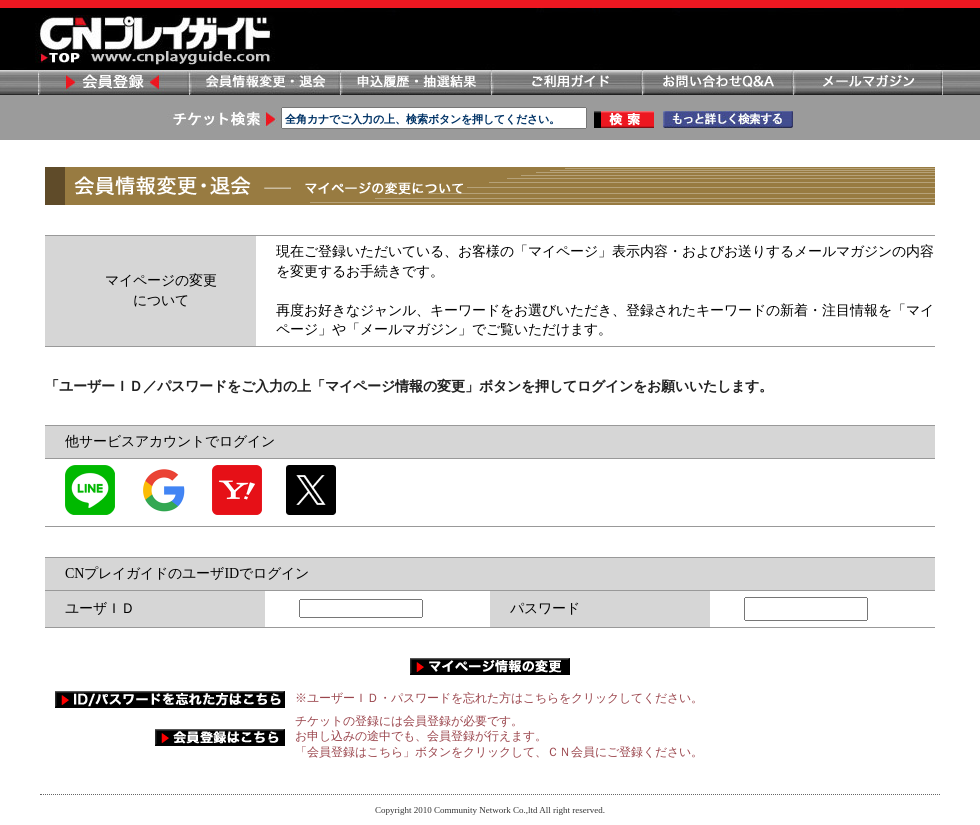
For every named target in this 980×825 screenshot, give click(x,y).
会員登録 (113, 82)
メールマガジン (868, 82)
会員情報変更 (264, 82)
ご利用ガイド (566, 82)
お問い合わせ (717, 82)
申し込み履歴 (415, 82)
